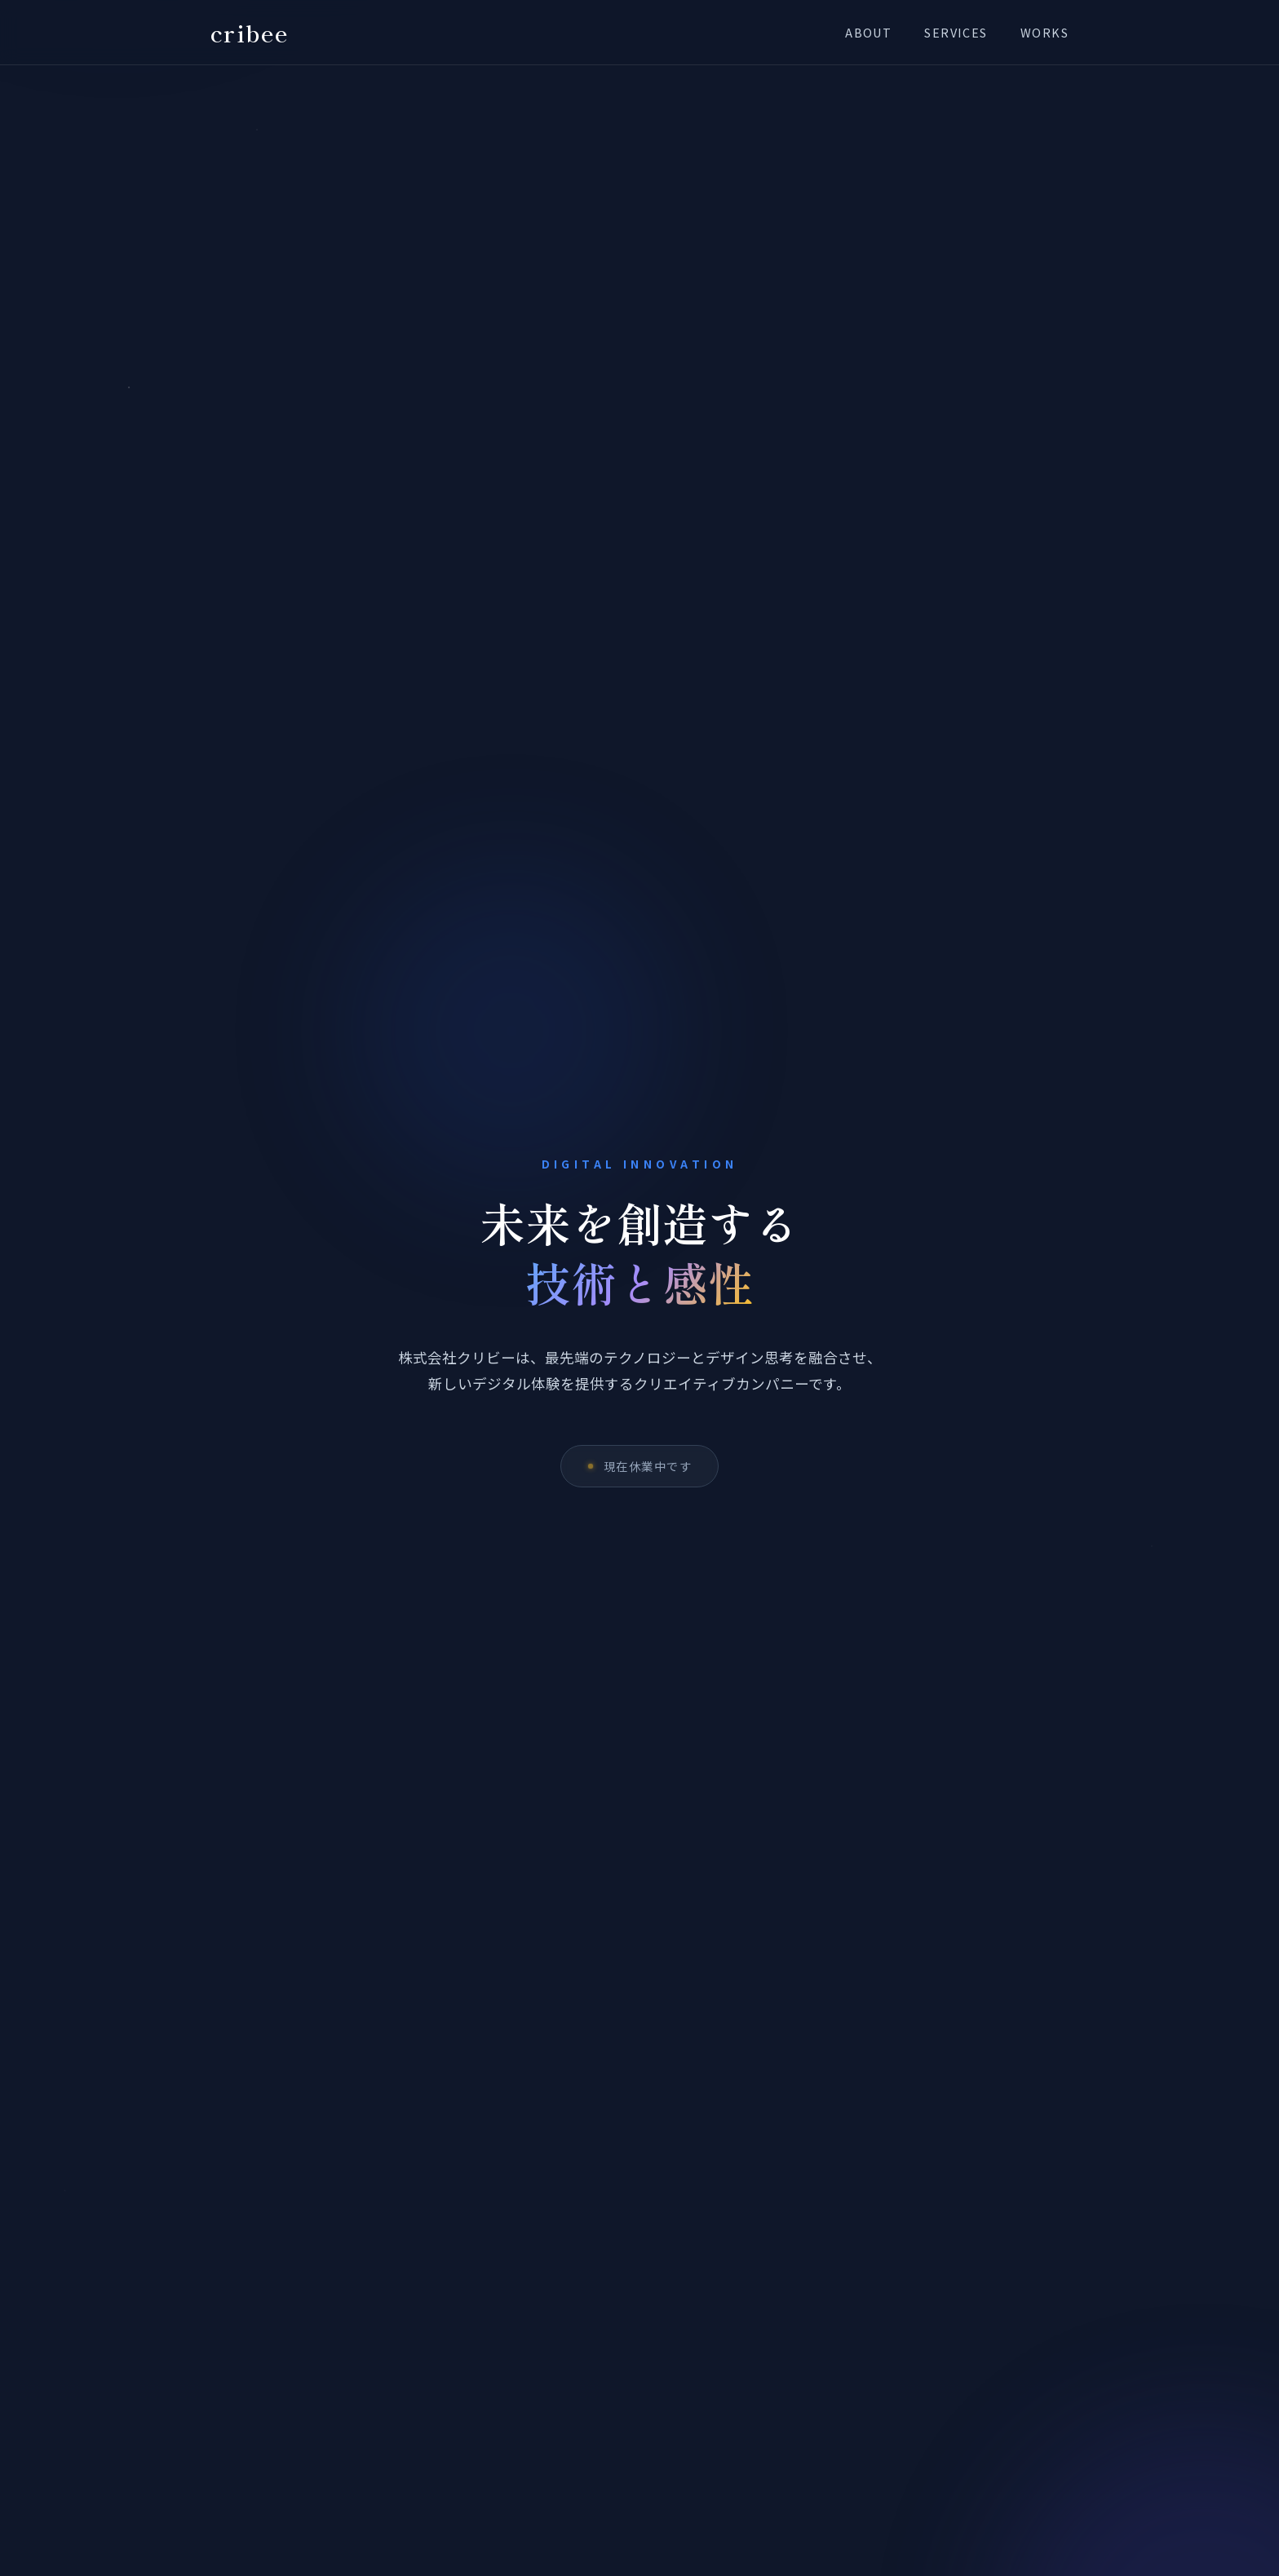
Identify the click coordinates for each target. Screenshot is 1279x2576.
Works (1044, 32)
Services (956, 32)
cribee (250, 32)
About (868, 32)
